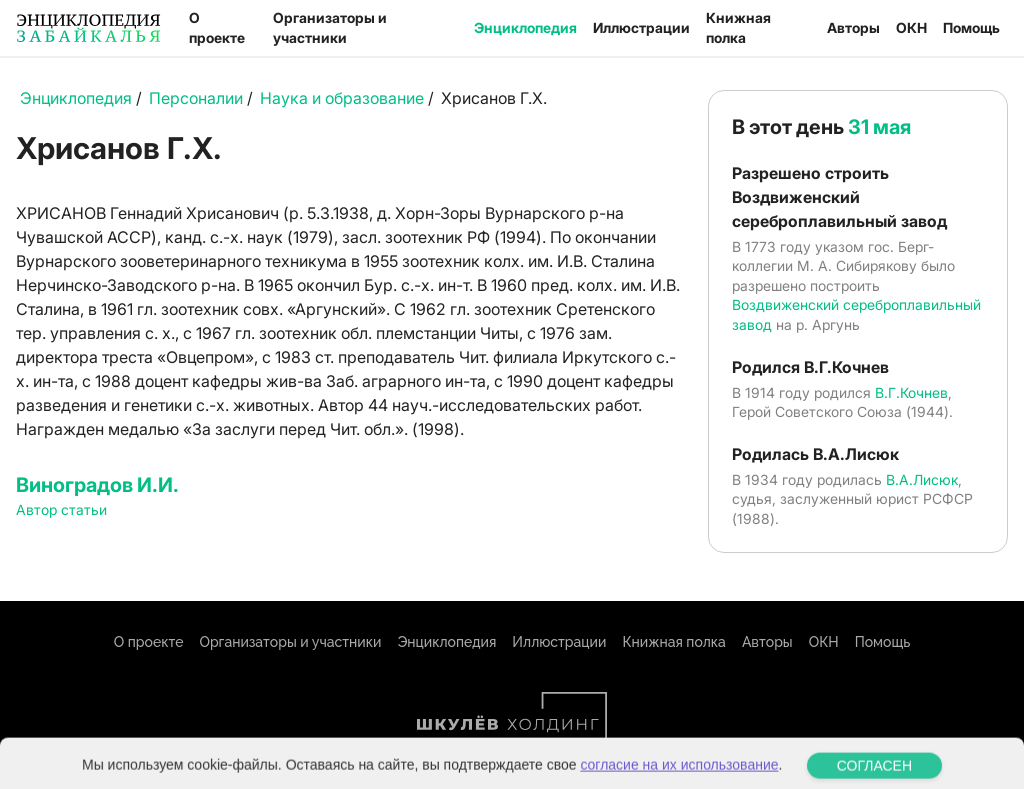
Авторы (853, 27)
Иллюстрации (641, 27)
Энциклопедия (525, 27)
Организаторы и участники (330, 27)
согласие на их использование (679, 776)
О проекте (217, 27)
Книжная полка (738, 27)
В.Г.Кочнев (911, 392)
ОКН (911, 27)
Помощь (971, 27)
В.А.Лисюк (922, 479)
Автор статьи (61, 509)
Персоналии (196, 98)
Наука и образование (342, 98)
